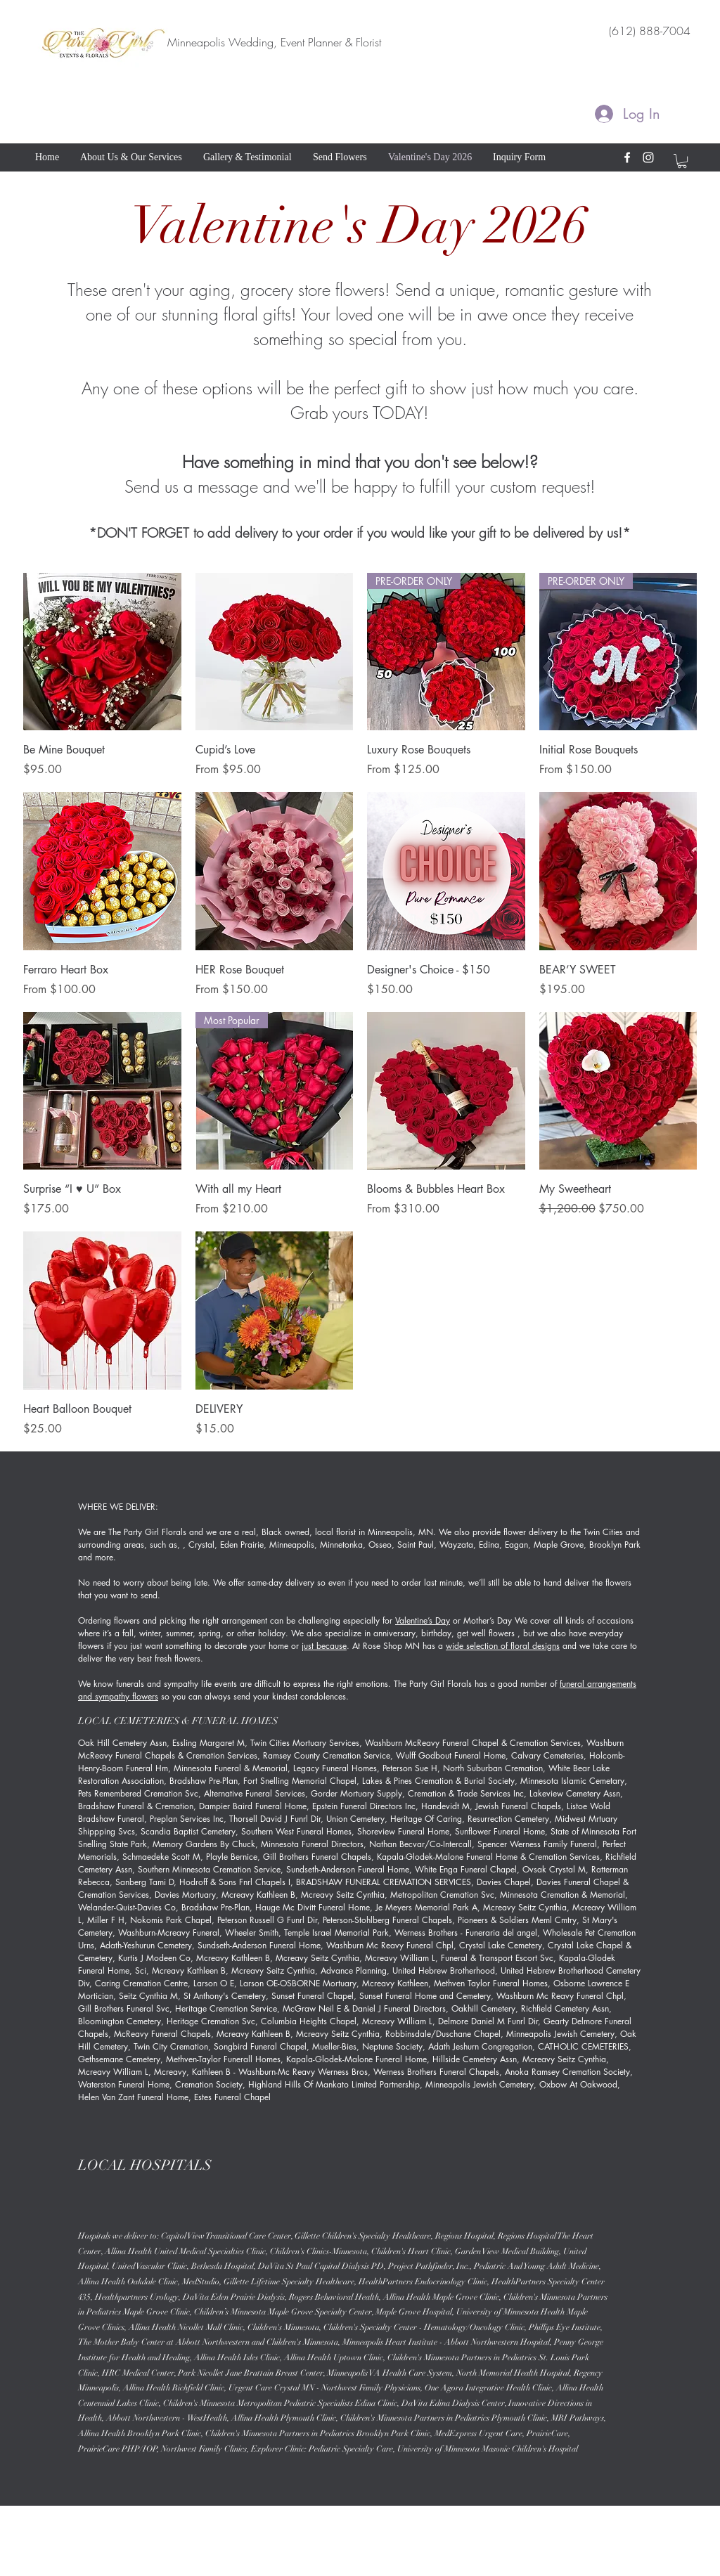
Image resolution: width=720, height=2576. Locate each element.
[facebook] (627, 157)
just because (324, 1646)
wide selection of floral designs (503, 1646)
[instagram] (648, 157)
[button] (682, 161)
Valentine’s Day (422, 1620)
